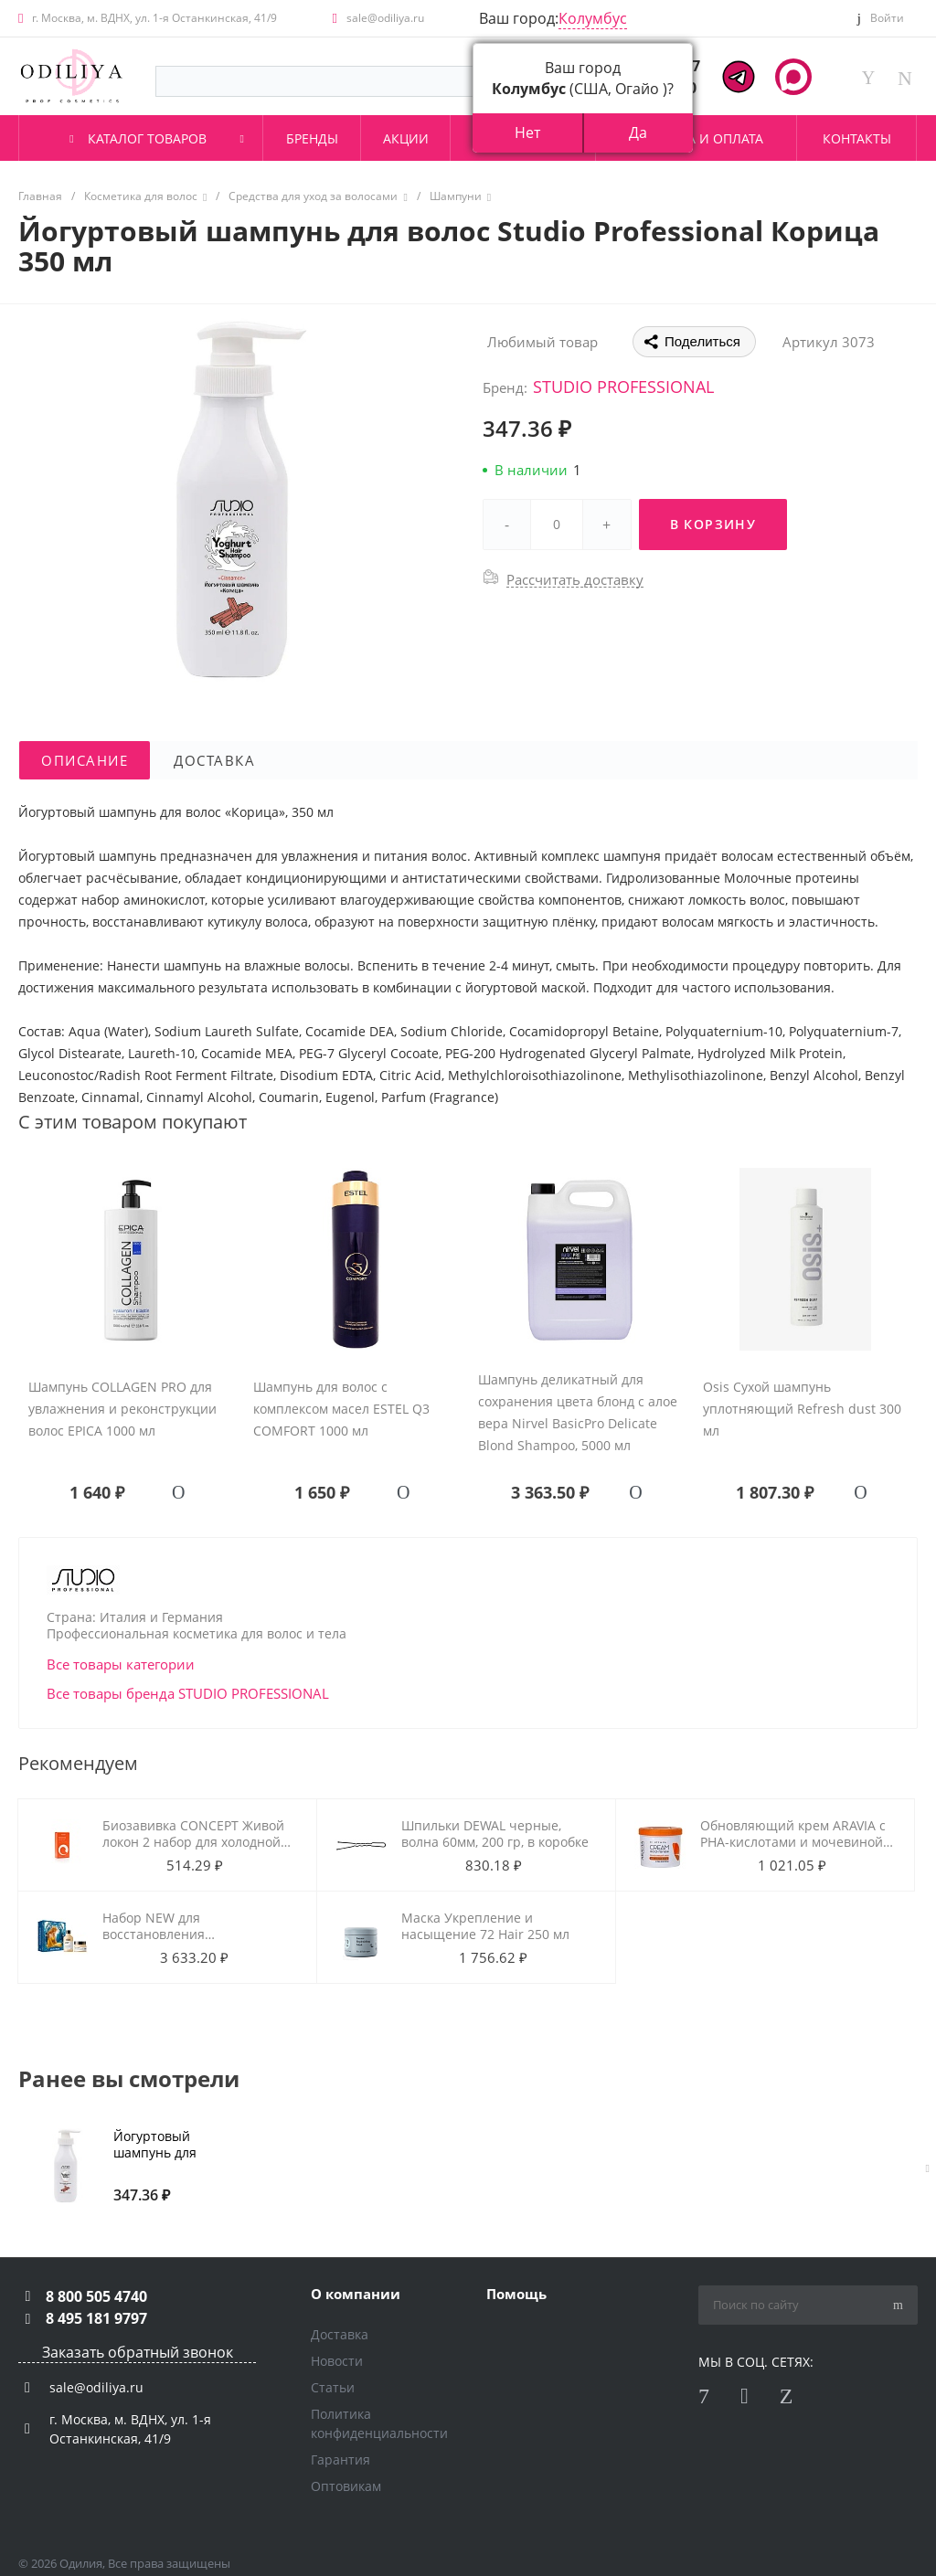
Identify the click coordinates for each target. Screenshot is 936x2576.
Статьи (333, 2387)
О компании (355, 2293)
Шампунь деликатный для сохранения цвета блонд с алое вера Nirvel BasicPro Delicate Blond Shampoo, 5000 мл (577, 1412)
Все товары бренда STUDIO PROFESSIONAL (188, 1693)
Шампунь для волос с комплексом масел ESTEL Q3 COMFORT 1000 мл (341, 1408)
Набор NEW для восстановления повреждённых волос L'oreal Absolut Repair (190, 1942)
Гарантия (340, 2459)
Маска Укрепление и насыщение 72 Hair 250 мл (485, 1926)
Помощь (516, 2293)
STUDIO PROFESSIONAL (623, 387)
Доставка (339, 2334)
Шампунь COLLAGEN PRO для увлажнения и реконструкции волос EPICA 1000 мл (122, 1408)
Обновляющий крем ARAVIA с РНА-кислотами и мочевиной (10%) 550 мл (793, 1842)
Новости (337, 2360)
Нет (527, 132)
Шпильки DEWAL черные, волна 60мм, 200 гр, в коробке (495, 1833)
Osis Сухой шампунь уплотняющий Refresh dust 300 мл (802, 1408)
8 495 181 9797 (96, 2318)
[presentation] (928, 2168)
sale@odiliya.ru (385, 18)
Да (638, 132)
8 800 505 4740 (96, 2296)
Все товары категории (121, 1664)
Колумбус (592, 18)
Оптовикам (346, 2486)
